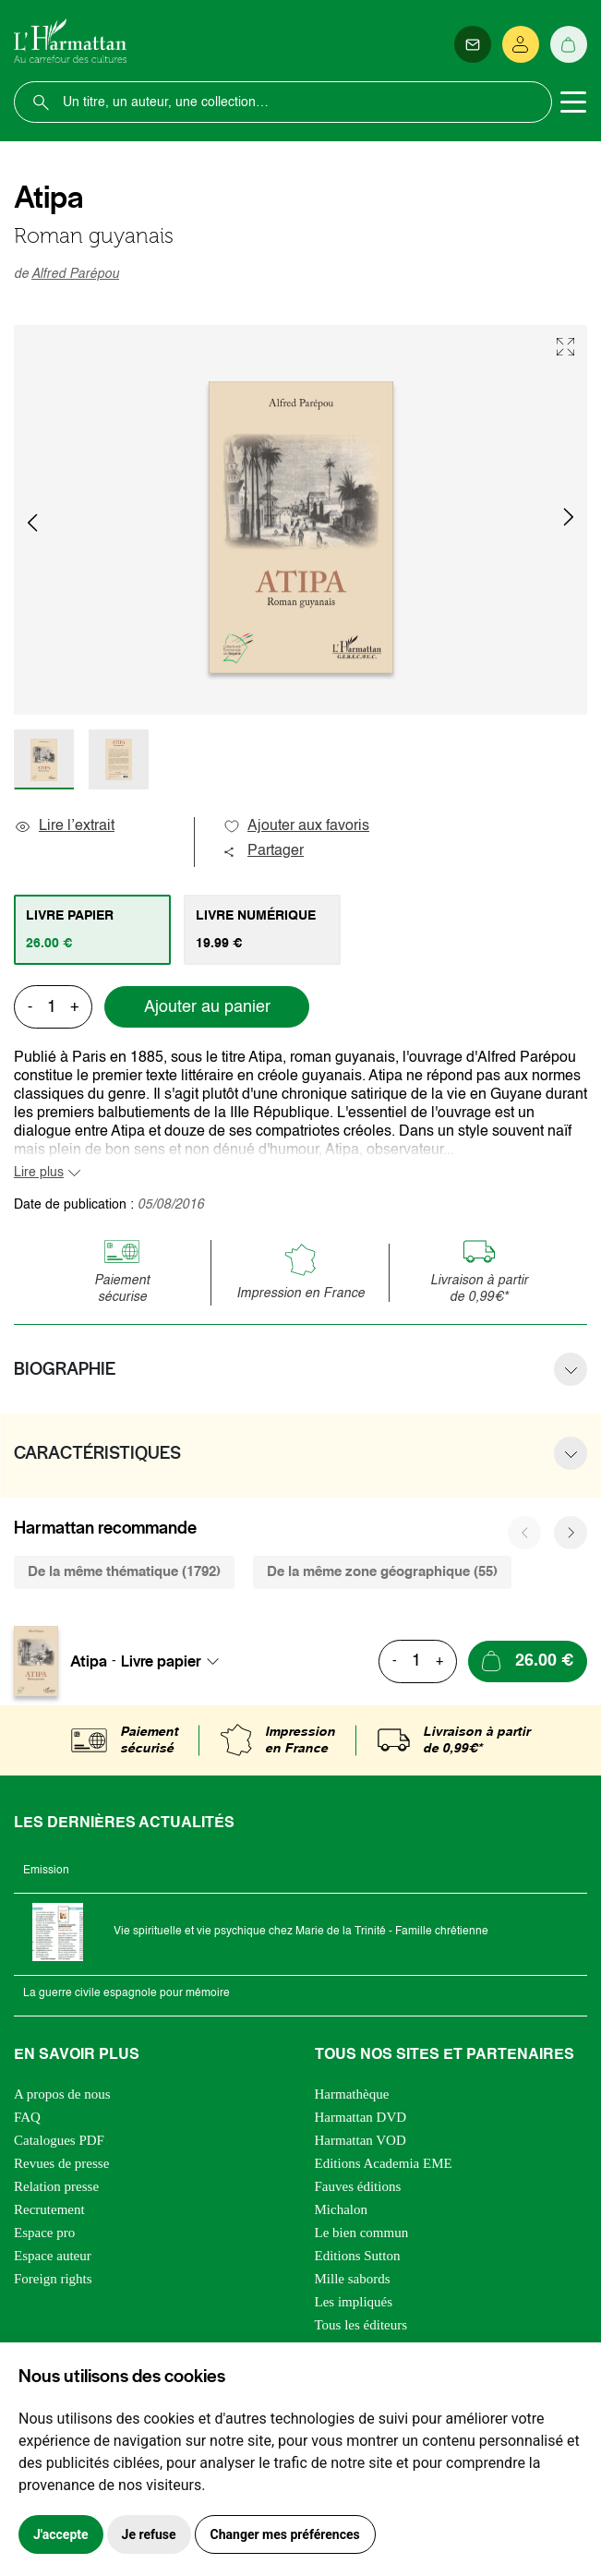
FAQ (27, 2117)
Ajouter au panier (207, 1007)
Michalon (341, 2209)
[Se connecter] (520, 44)
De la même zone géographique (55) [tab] (382, 1572)
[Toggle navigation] (573, 102)
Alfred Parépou (75, 274)
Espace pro (44, 2232)
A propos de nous (62, 2094)
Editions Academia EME (383, 2163)
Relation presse (56, 2186)
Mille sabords (353, 2278)
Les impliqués (354, 2301)
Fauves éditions (358, 2186)
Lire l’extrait (64, 826)
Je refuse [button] (149, 2534)
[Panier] (568, 44)
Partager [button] (263, 851)
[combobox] (175, 1661)
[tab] (92, 930)
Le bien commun (362, 2232)
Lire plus (39, 1172)
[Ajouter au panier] (527, 1661)
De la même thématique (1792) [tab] (124, 1572)
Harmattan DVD (361, 2117)
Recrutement (49, 2209)
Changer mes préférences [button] (285, 2534)
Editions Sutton (358, 2255)
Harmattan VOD (360, 2140)
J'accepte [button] (61, 2534)
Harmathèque (352, 2094)
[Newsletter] (472, 44)
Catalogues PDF (59, 2140)
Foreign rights (53, 2278)
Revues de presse (61, 2163)
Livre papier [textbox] (161, 1661)
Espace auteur (52, 2255)
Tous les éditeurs (361, 2324)
